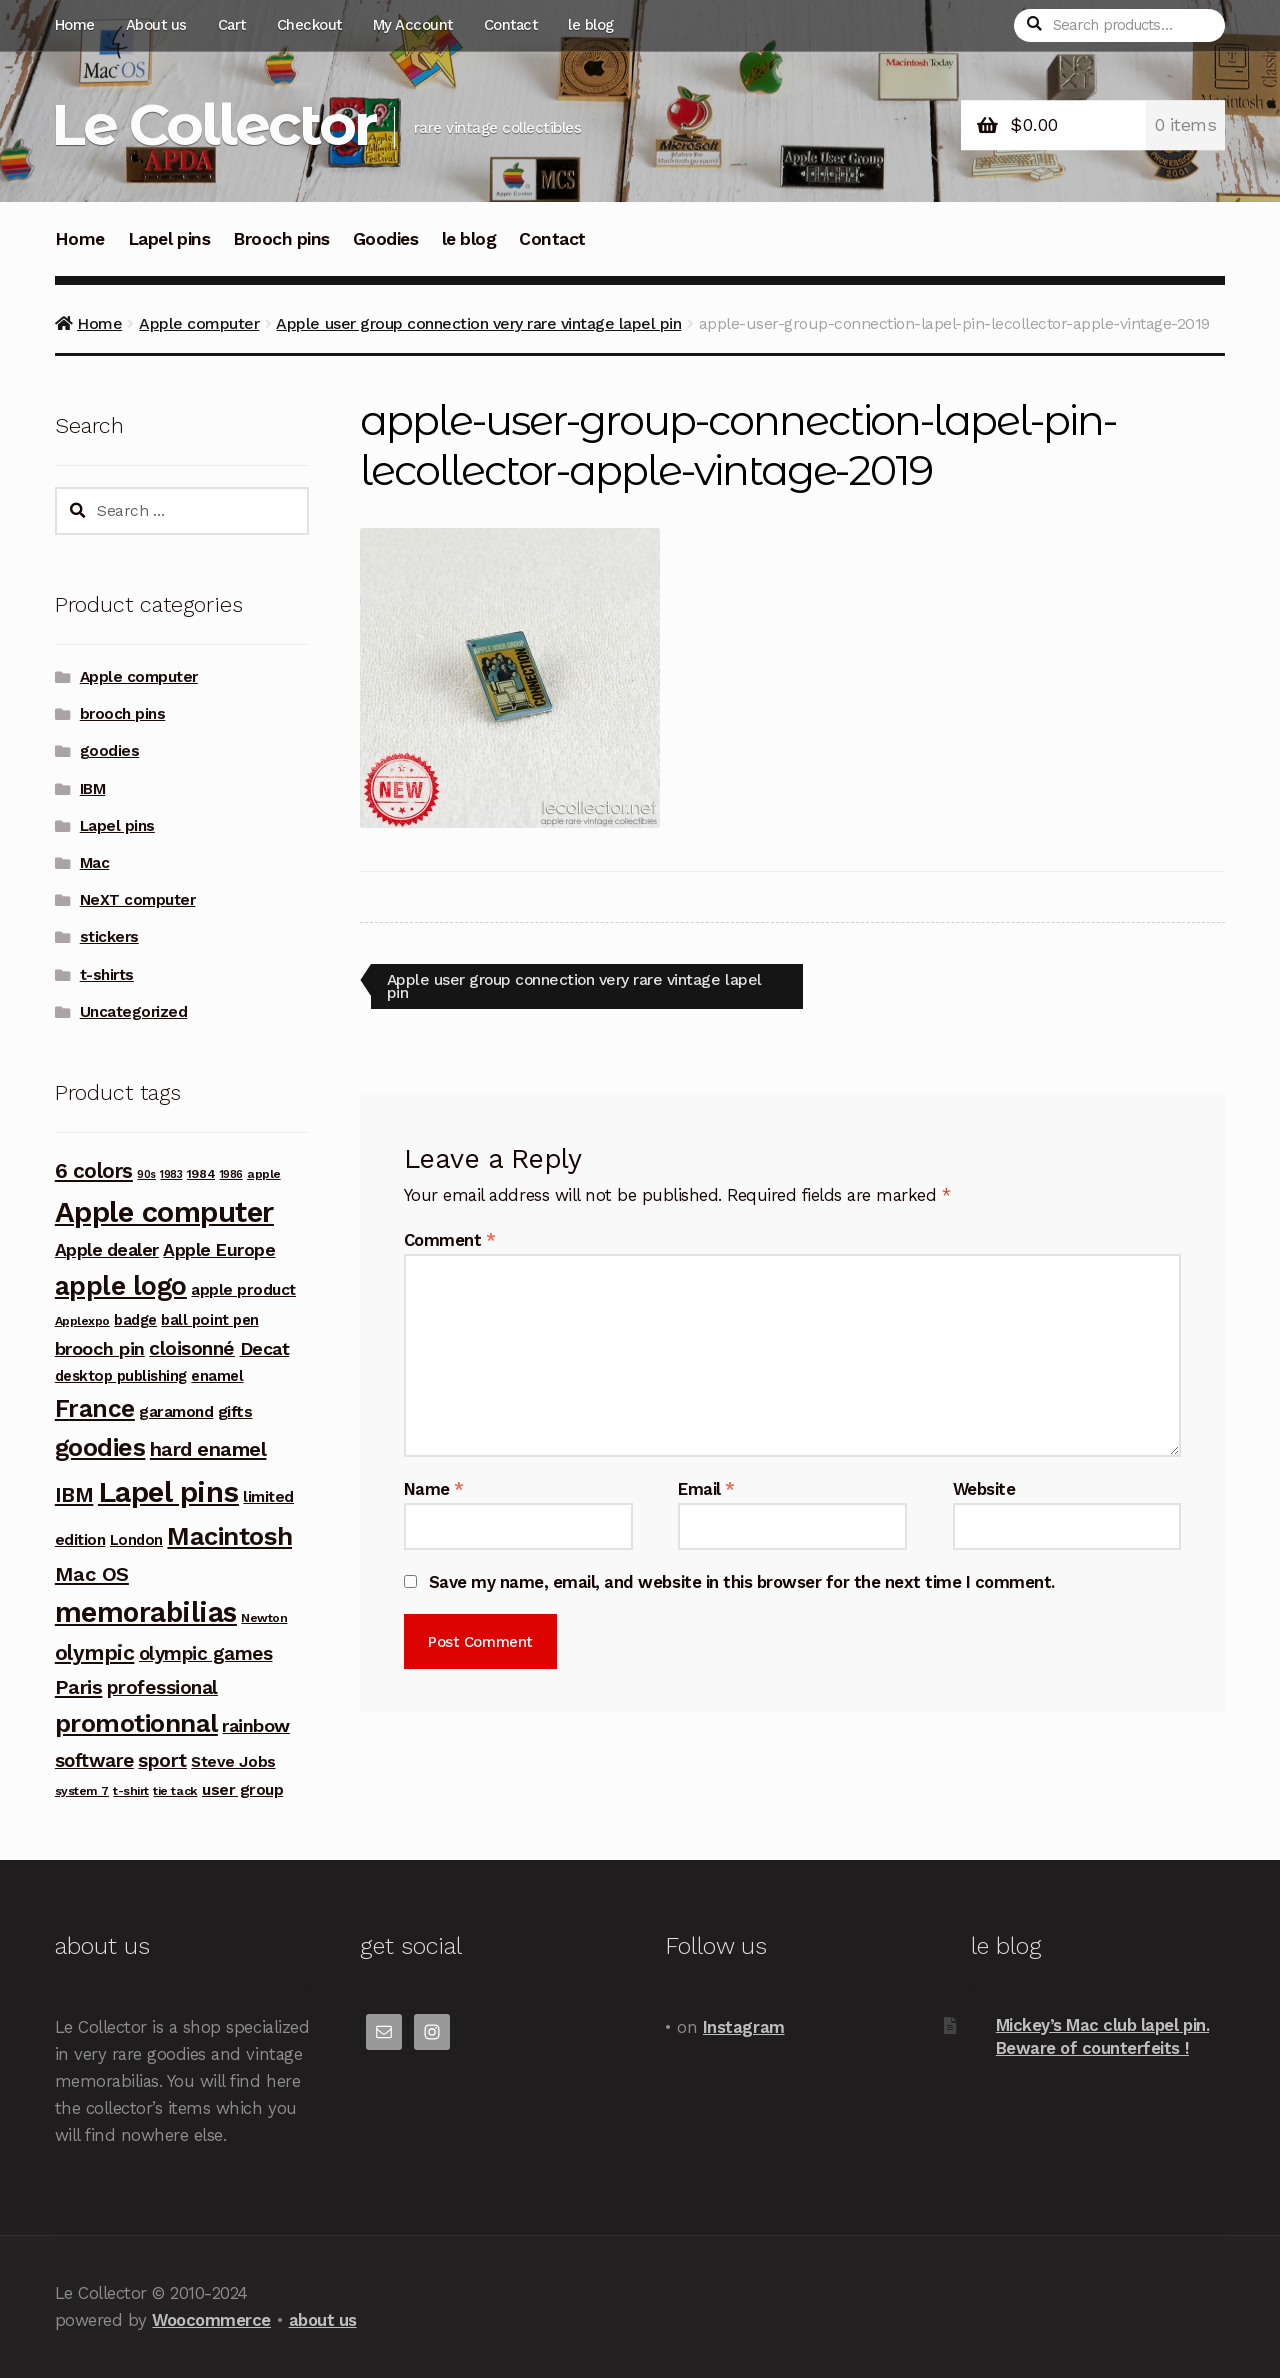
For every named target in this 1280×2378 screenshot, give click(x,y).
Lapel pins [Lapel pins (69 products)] (168, 1492)
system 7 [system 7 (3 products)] (82, 1791)
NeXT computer (138, 900)
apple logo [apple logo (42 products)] (121, 1286)
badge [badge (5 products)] (135, 1320)
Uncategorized (134, 1012)
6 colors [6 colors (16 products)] (94, 1171)
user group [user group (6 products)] (242, 1789)
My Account (413, 25)
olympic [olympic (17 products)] (95, 1652)
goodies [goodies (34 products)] (100, 1447)
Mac (95, 863)
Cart (232, 25)
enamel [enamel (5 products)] (217, 1376)
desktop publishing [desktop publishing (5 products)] (121, 1376)
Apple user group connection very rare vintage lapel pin (478, 323)
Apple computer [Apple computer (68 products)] (164, 1212)
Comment (450, 1241)
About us (156, 25)
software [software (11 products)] (94, 1760)
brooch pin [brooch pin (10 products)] (100, 1348)
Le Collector (213, 124)
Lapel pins (169, 239)
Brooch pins (281, 239)
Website (984, 1489)
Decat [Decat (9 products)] (265, 1348)
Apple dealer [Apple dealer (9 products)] (107, 1249)
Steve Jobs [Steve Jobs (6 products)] (233, 1761)
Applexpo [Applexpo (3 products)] (82, 1321)
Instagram (744, 2027)
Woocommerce (211, 2320)
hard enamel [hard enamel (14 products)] (208, 1449)
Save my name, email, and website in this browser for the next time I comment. (742, 1582)
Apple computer (199, 323)
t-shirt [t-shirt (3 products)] (131, 1791)
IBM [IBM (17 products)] (74, 1494)
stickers (109, 937)
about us (323, 2320)
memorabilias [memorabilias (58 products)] (146, 1612)
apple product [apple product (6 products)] (243, 1289)
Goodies (386, 239)
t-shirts (107, 975)
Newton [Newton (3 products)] (264, 1618)
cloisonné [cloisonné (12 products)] (192, 1348)
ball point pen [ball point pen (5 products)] (209, 1320)
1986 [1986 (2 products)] (231, 1174)
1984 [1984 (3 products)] (201, 1174)
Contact (511, 25)
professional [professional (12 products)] (162, 1687)
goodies (110, 751)
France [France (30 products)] (95, 1408)
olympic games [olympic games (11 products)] (206, 1653)
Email (706, 1489)
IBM (93, 789)
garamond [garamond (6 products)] (176, 1411)
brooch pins (123, 714)
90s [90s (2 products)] (146, 1174)
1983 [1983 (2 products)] (171, 1174)
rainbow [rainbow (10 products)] (256, 1725)
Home (75, 25)
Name (434, 1489)
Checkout (309, 25)
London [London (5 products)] (136, 1540)
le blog (591, 25)
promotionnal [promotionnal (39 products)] (136, 1723)
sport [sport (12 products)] (162, 1760)
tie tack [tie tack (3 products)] (175, 1791)
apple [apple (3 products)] (264, 1174)
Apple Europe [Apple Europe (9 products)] (219, 1249)
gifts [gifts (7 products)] (235, 1411)
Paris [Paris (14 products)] (79, 1687)
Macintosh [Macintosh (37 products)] (229, 1536)
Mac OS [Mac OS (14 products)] (92, 1574)
